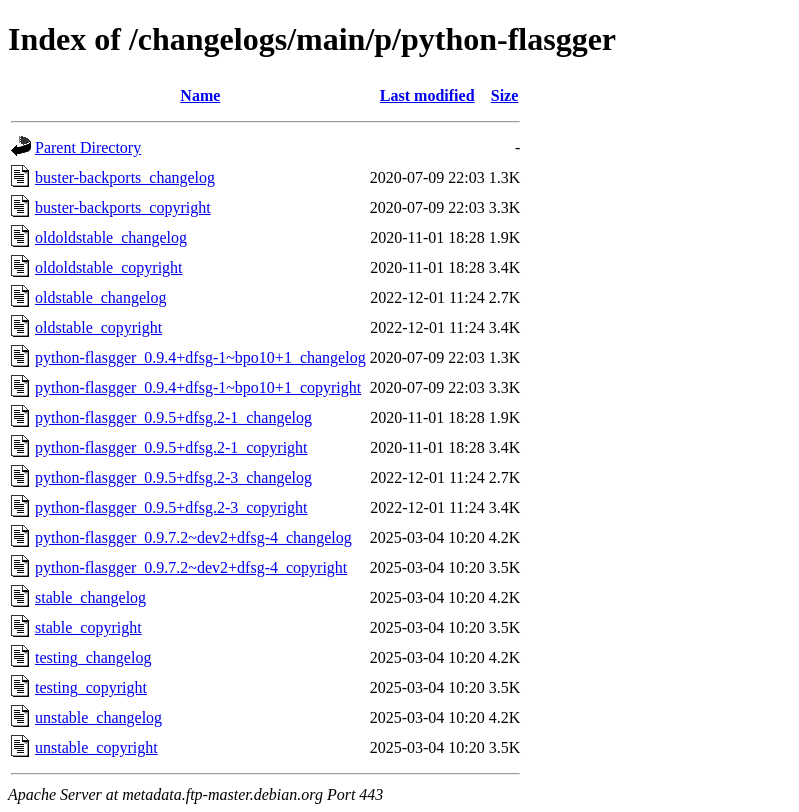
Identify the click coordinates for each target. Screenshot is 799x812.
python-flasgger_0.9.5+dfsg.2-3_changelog (173, 477)
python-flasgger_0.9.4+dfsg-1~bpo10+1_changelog (200, 357)
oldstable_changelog (101, 297)
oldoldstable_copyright (109, 267)
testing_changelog (93, 657)
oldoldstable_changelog (111, 237)
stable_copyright (88, 627)
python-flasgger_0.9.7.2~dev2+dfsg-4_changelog (193, 537)
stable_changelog (90, 597)
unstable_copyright (96, 747)
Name (200, 95)
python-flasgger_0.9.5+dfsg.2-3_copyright (171, 507)
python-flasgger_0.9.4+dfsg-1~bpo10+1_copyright (198, 387)
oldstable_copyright (98, 327)
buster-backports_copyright (123, 207)
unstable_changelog (98, 717)
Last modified (427, 95)
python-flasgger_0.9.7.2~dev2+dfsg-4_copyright (191, 567)
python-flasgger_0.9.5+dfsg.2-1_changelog (173, 417)
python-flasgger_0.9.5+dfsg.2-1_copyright (171, 447)
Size (505, 95)
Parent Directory (88, 147)
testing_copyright (91, 687)
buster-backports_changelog (125, 177)
